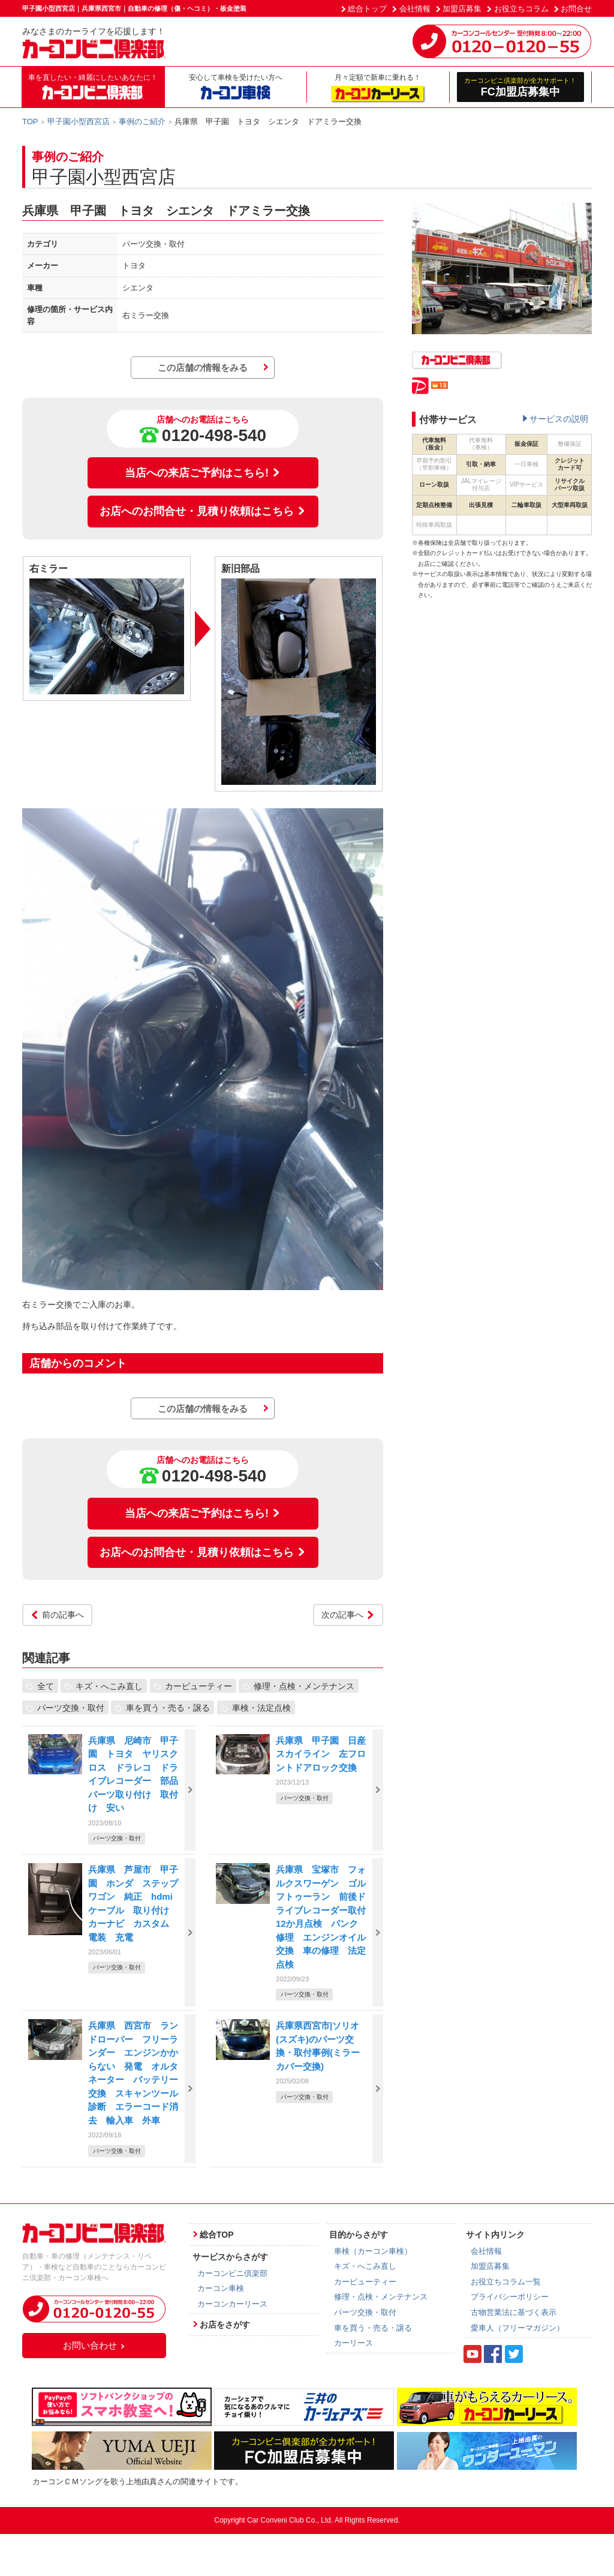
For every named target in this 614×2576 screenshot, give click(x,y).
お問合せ (576, 8)
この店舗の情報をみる (203, 367)
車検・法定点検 (261, 1708)
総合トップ (367, 8)
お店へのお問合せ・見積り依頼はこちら (203, 511)
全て (45, 1686)
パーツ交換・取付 (70, 1708)
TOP (30, 121)
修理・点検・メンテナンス (304, 1686)
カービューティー (198, 1686)
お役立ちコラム (521, 8)
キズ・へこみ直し (109, 1686)
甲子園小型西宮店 (78, 121)
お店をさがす (225, 2324)
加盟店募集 (462, 8)
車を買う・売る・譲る (168, 1708)
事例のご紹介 (142, 121)
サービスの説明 (558, 419)
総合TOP (217, 2234)
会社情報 (415, 8)
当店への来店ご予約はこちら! (203, 473)
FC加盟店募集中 (521, 86)
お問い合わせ (94, 2345)
